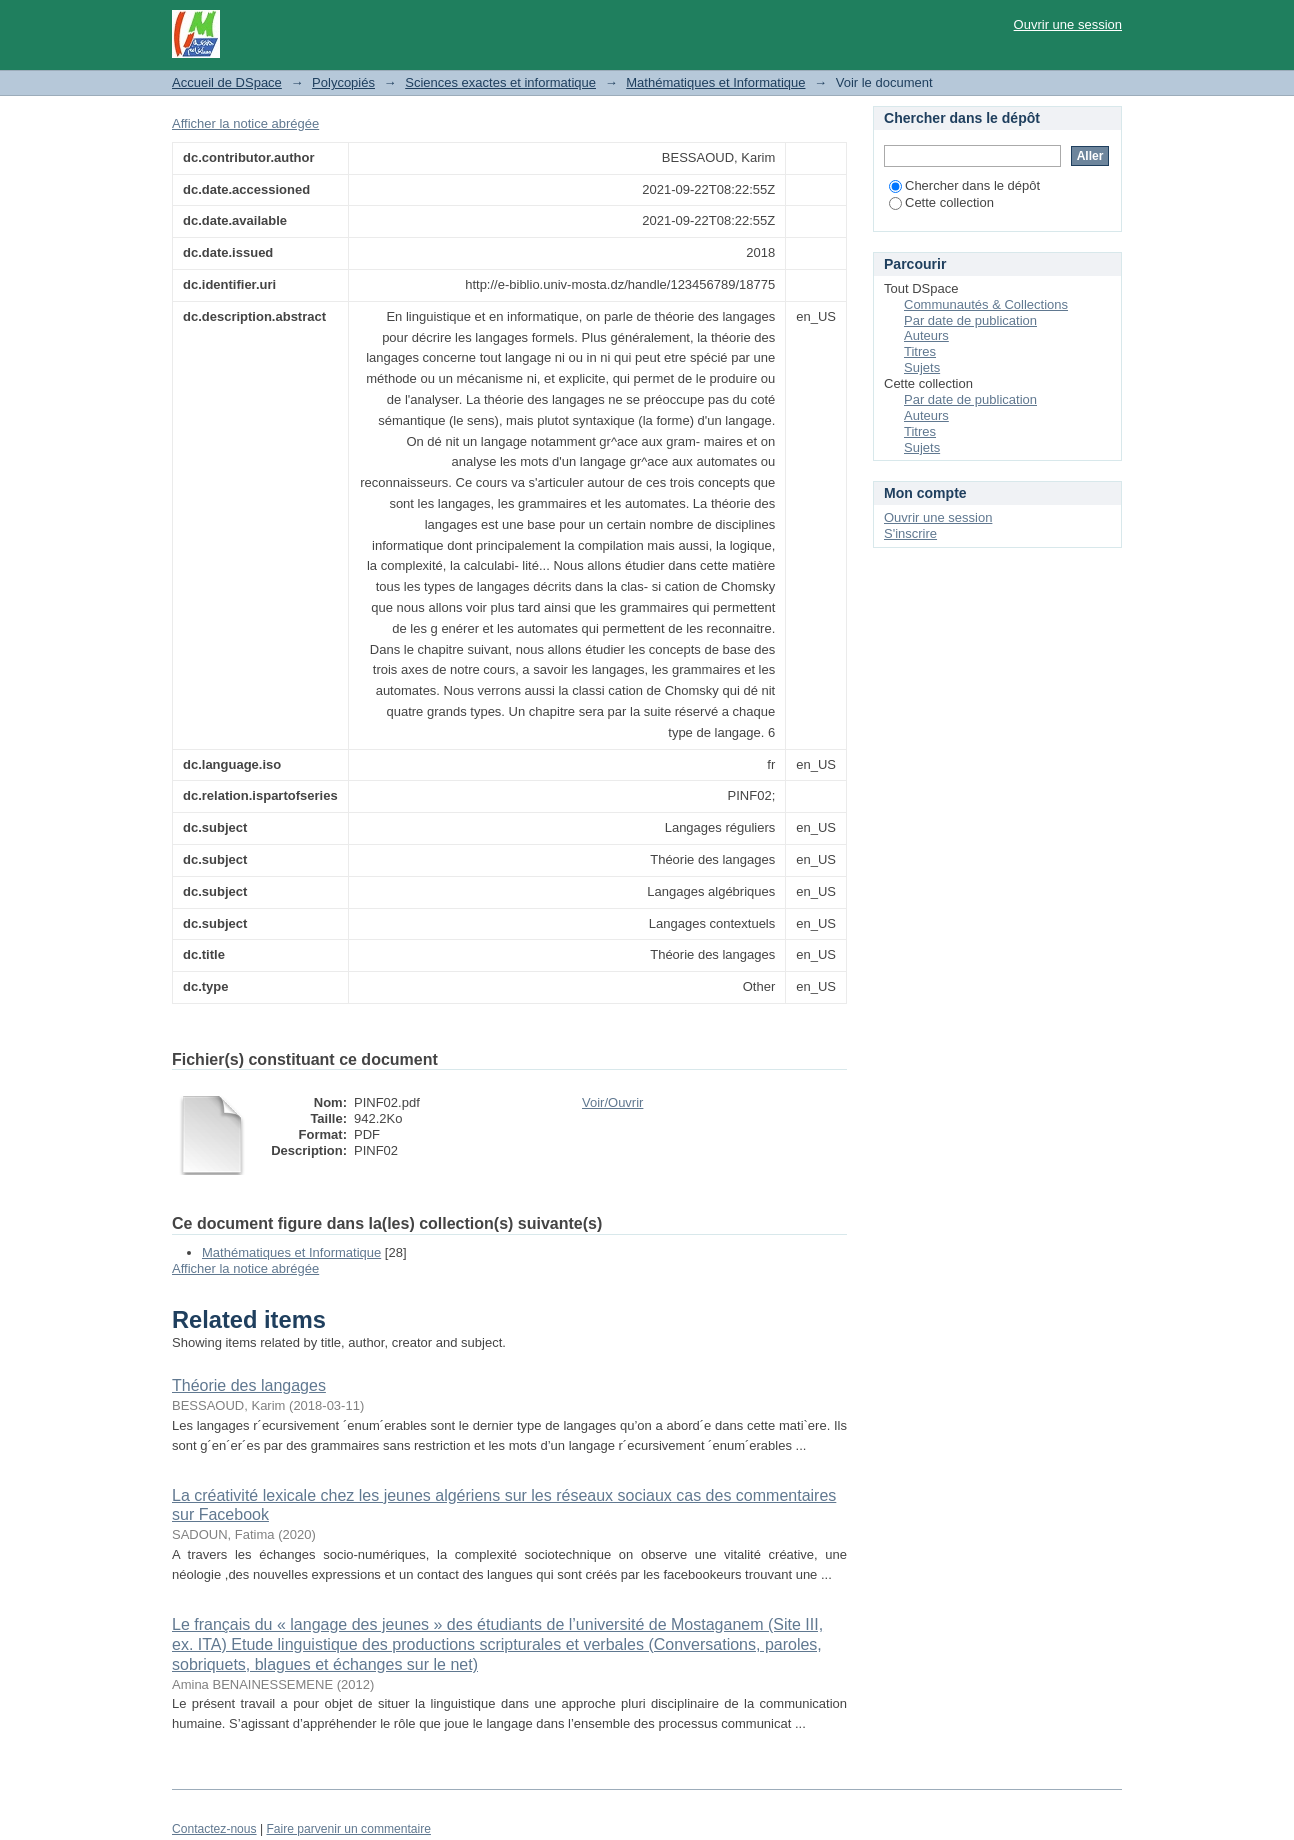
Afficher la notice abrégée (245, 123)
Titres (920, 351)
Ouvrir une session (1068, 24)
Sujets (922, 367)
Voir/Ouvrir (612, 1102)
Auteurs (926, 335)
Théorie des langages (249, 1385)
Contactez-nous (214, 1829)
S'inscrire (910, 533)
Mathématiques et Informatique (715, 82)
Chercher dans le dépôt (964, 185)
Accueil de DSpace (227, 82)
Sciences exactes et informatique (500, 82)
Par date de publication (970, 320)
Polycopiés (343, 82)
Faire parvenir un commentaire (348, 1829)
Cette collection (941, 202)
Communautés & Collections (986, 304)
